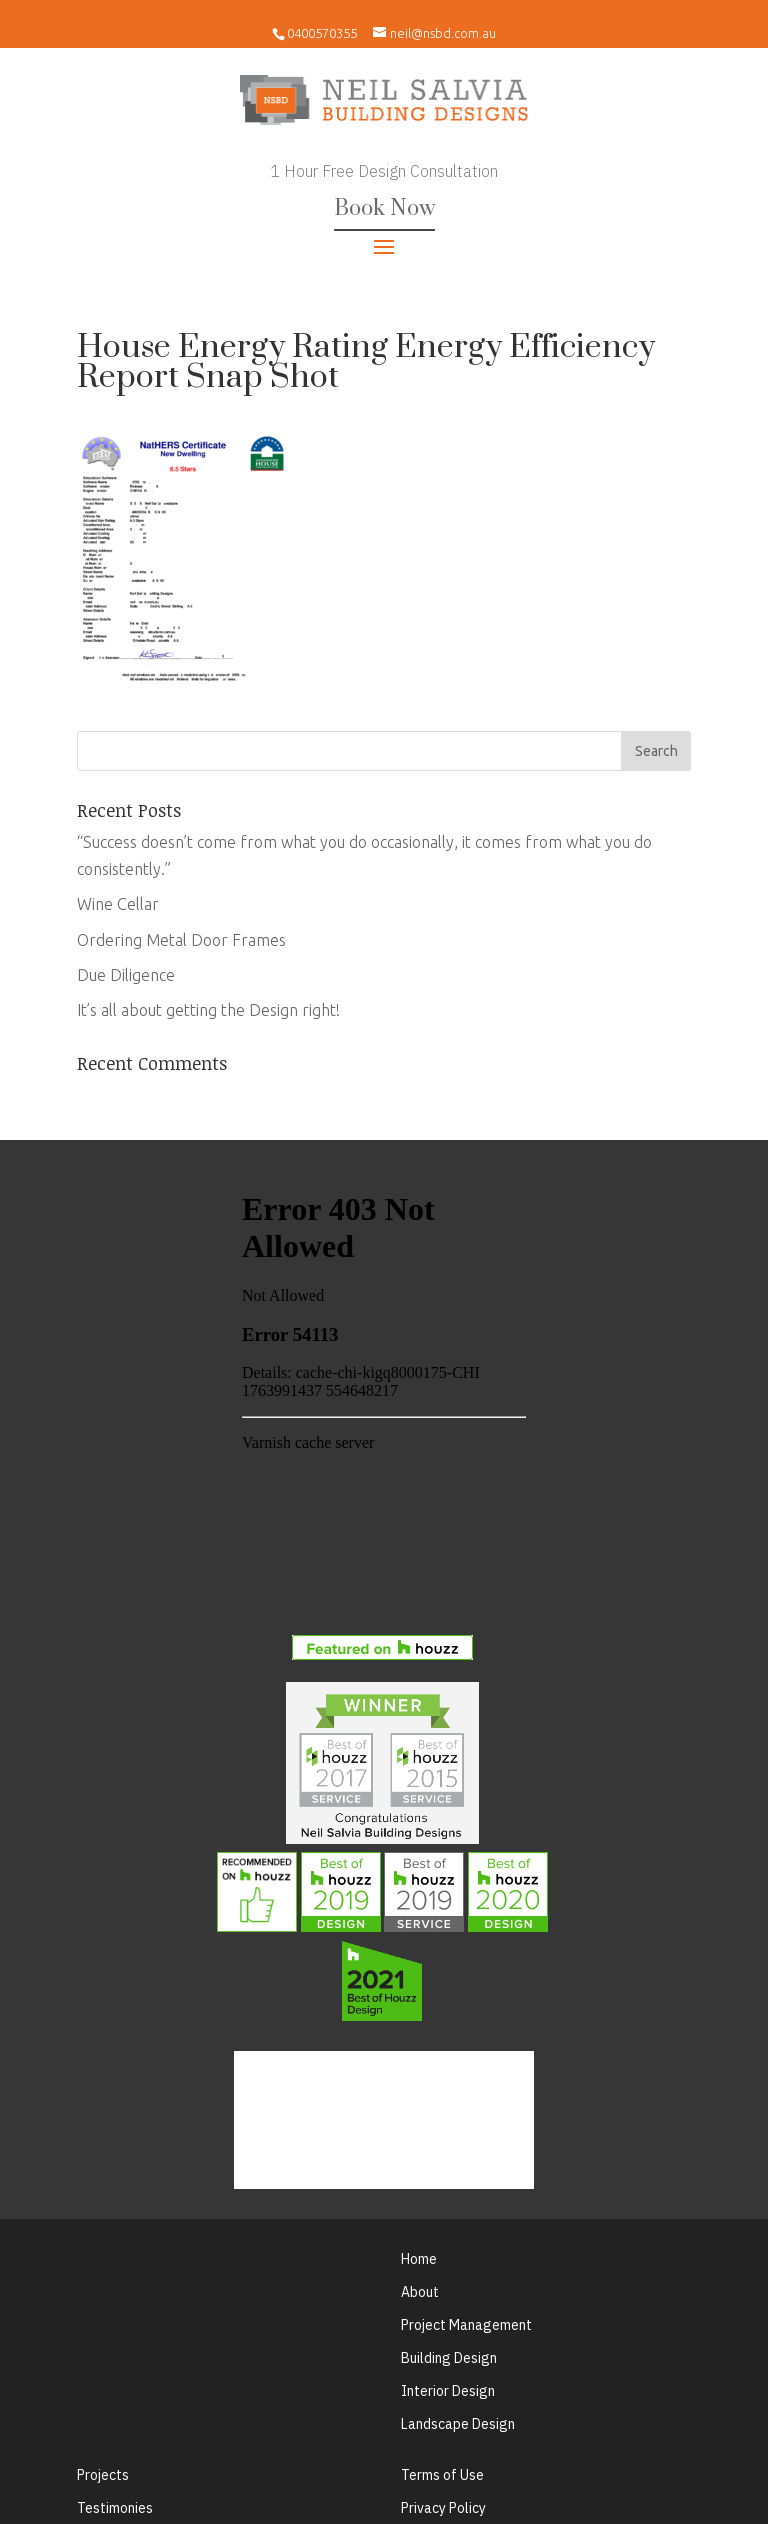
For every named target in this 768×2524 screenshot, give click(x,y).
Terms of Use (442, 2475)
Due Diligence (126, 975)
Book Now (384, 208)
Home (419, 2259)
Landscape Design (458, 2424)
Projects (103, 2475)
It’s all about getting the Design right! (208, 1010)
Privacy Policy (443, 2508)
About (420, 2292)
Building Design (449, 2358)
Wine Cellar (118, 904)
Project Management (466, 2325)
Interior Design (448, 2391)
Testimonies (115, 2508)
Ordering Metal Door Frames (181, 940)
